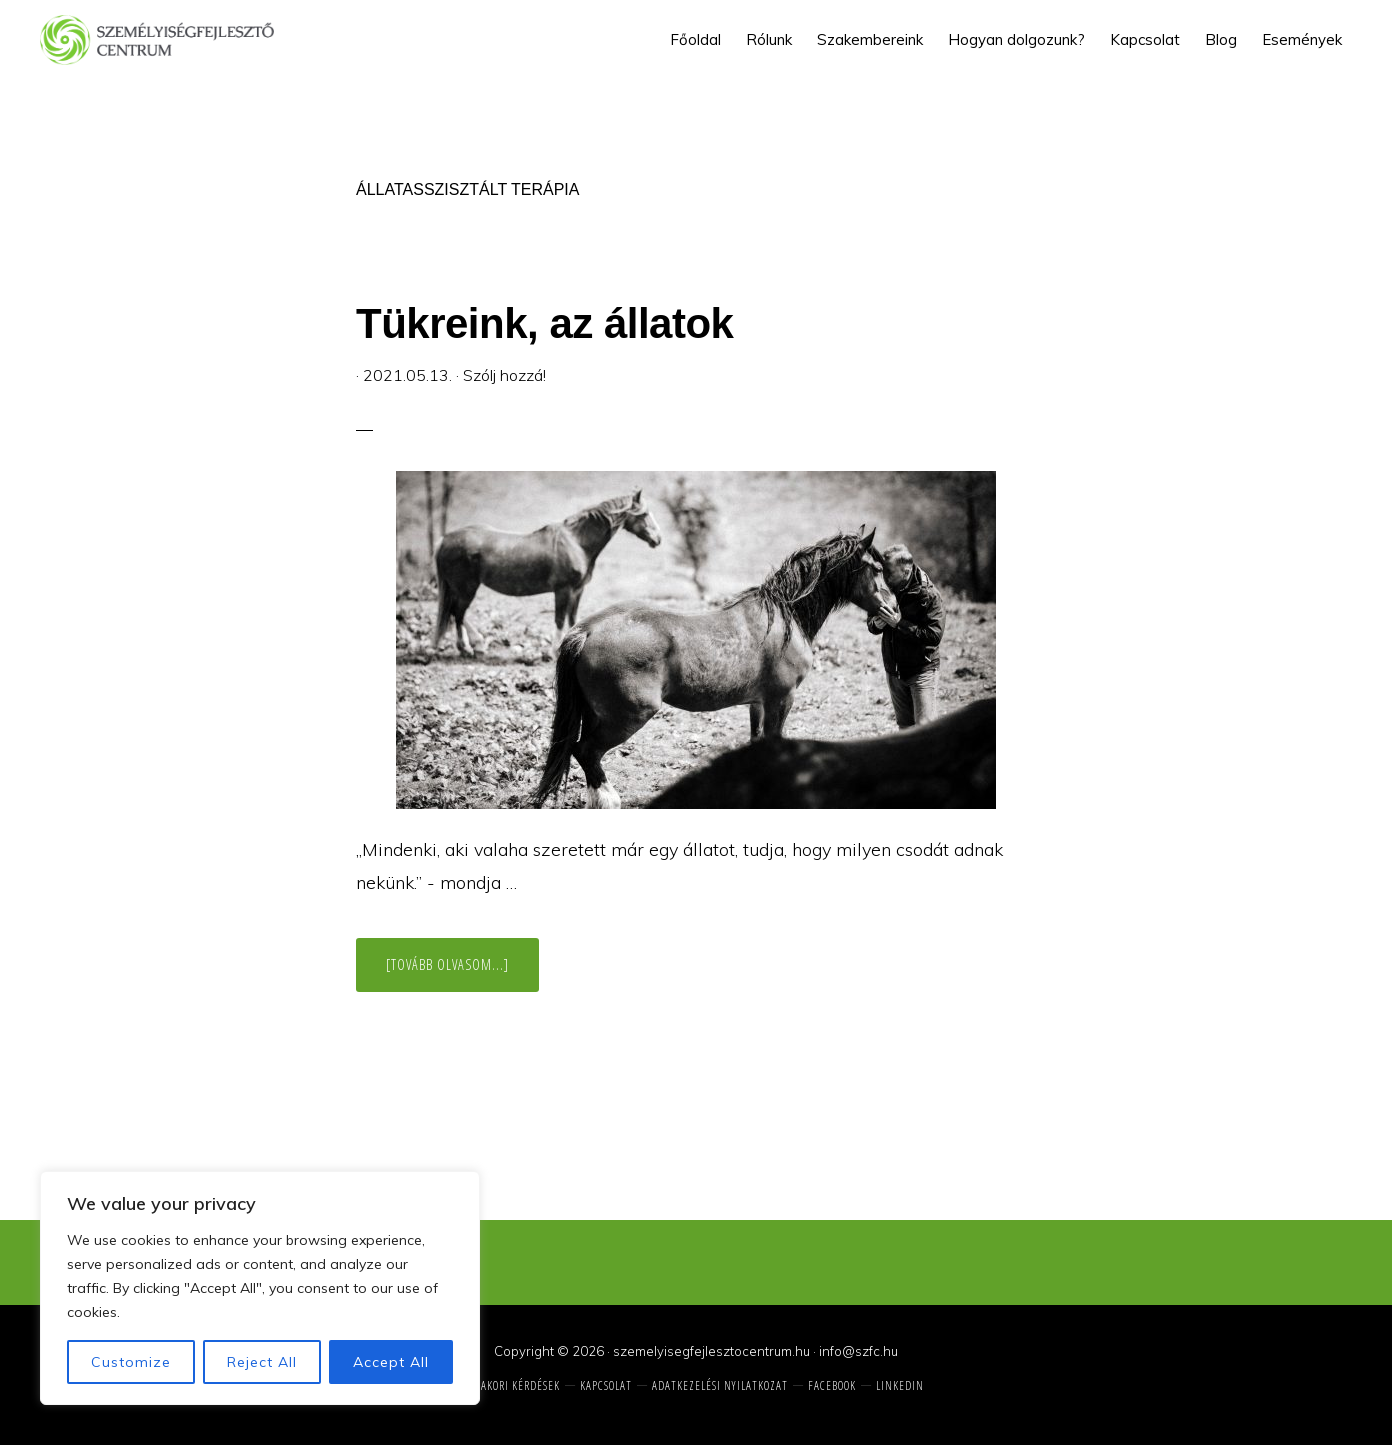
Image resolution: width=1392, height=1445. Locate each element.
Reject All (262, 1362)
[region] (260, 1288)
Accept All (391, 1362)
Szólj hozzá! (504, 375)
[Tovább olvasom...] (462, 973)
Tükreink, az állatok (544, 323)
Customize (131, 1362)
